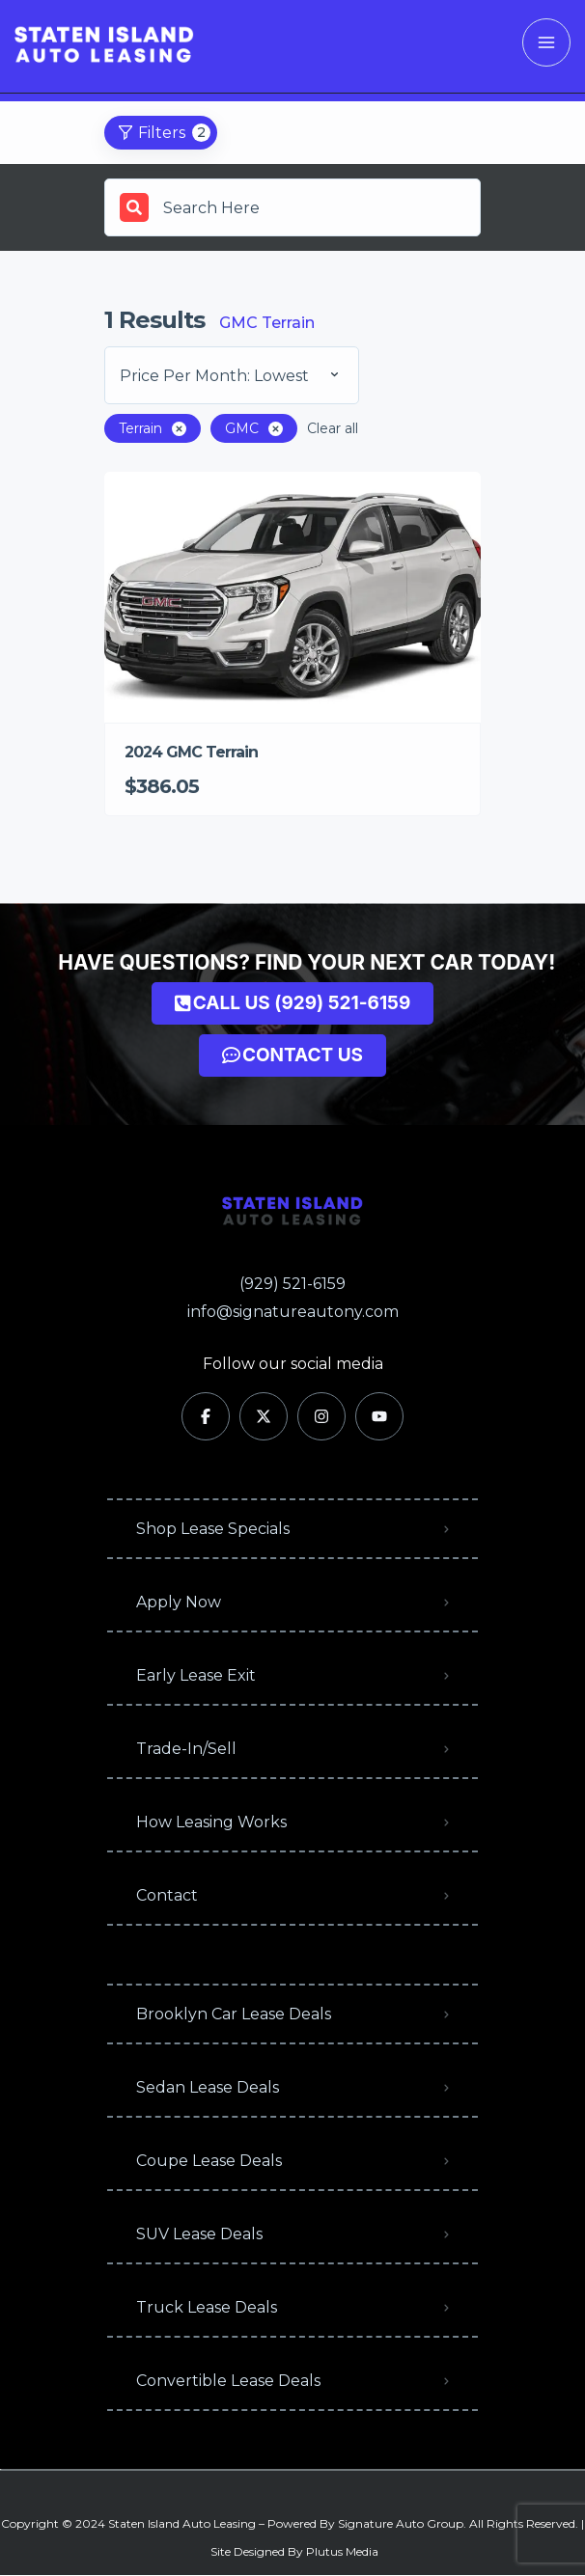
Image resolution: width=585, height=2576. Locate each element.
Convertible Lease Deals (228, 2380)
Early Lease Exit (196, 1675)
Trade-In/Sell (186, 1749)
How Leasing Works (211, 1822)
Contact (167, 1895)
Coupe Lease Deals (209, 2160)
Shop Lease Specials (213, 1529)
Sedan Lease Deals (207, 2087)
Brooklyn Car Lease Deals (233, 2014)
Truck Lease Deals (206, 2307)
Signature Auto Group (400, 2523)
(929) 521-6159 (292, 1283)
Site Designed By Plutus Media (294, 2551)
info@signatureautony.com (293, 1311)
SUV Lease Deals (199, 2234)
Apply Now (178, 1602)
